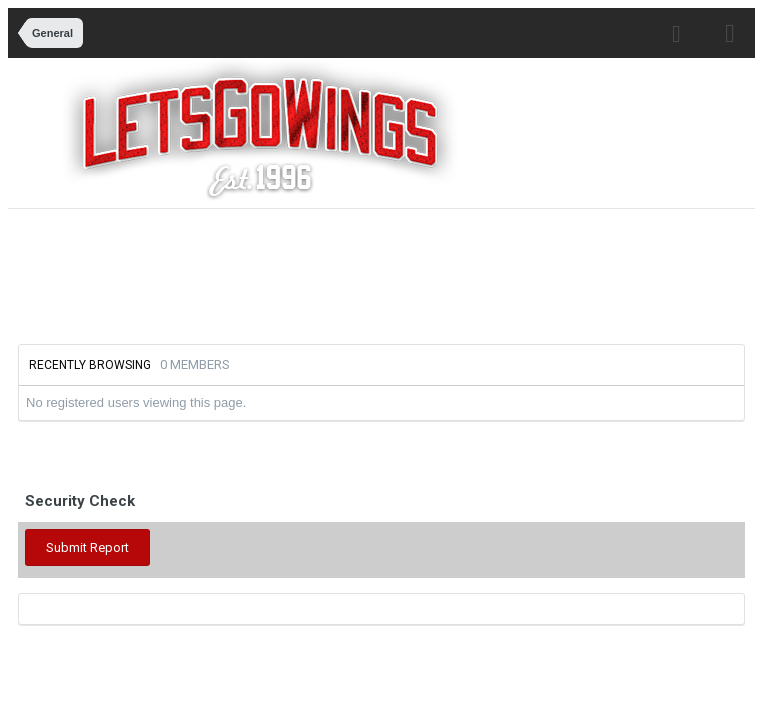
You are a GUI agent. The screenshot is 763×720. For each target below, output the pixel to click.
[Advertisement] (392, 274)
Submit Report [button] (87, 547)
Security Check (80, 501)
